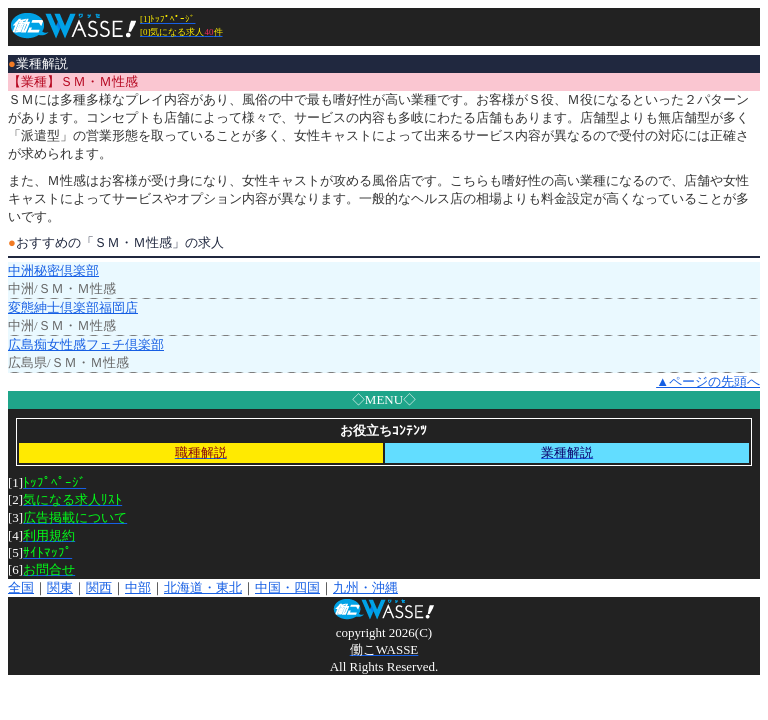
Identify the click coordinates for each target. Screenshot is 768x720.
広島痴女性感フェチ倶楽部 (86, 344)
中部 (138, 587)
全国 (21, 587)
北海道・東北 (203, 587)
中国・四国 (287, 587)
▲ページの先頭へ (708, 381)
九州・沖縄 (365, 587)
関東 (60, 587)
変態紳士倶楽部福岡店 (73, 307)
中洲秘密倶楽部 (53, 270)
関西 (99, 587)
